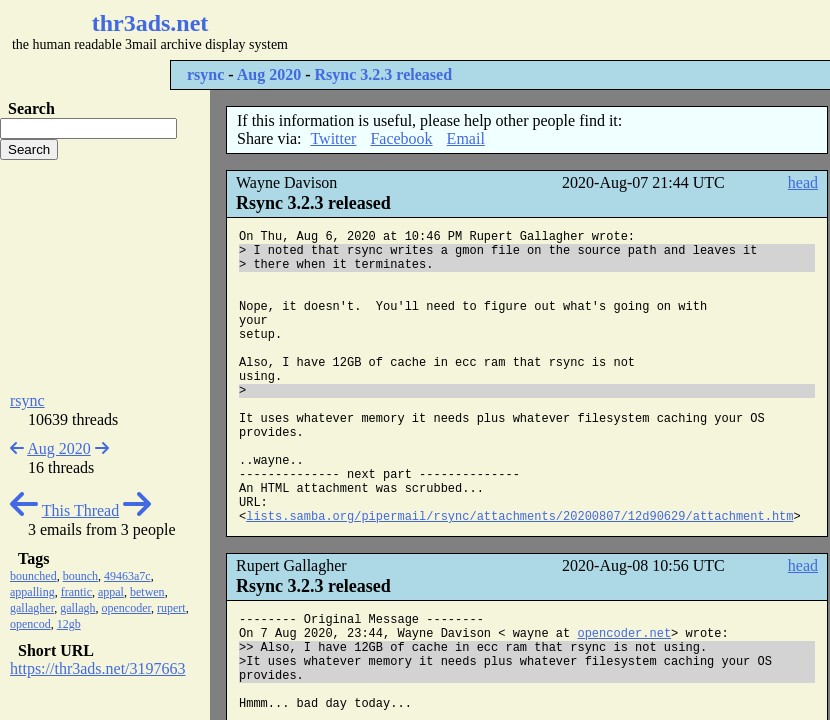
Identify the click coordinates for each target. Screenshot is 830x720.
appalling (32, 592)
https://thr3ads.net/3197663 (98, 668)
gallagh (77, 608)
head (803, 182)
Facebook (401, 138)
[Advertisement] (105, 276)
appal (111, 592)
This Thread (80, 510)
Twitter (333, 138)
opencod (30, 624)
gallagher (32, 608)
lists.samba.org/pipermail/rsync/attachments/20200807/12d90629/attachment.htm (519, 517)
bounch (80, 576)
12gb (69, 624)
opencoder (127, 608)
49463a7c (127, 576)
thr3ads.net (150, 23)
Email (466, 138)
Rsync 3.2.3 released (383, 74)
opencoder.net (624, 634)
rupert (171, 608)
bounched (33, 576)
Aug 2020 (269, 74)
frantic (76, 592)
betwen (147, 592)
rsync (205, 74)
